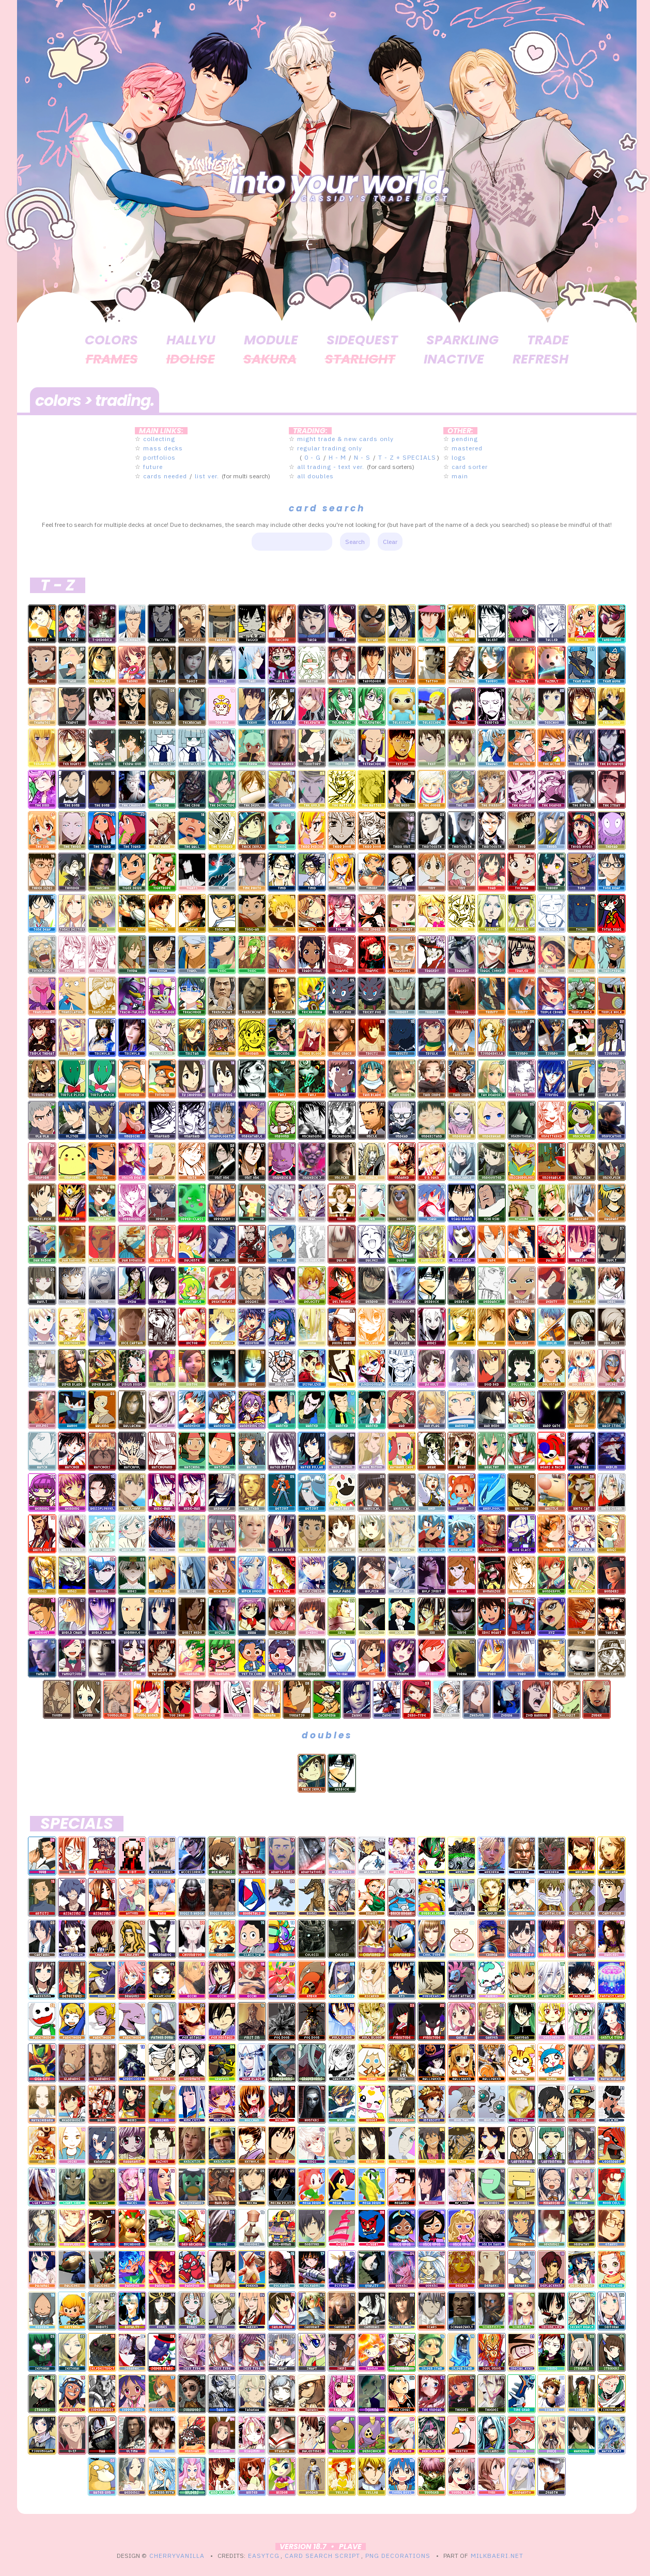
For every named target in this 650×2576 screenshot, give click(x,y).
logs (459, 457)
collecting (159, 439)
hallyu (190, 340)
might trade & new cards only (345, 439)
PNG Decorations (397, 2555)
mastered (467, 448)
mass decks (163, 448)
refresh (540, 359)
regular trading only (329, 448)
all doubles (315, 476)
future (153, 467)
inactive (454, 359)
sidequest (362, 340)
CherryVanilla (177, 2555)
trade (548, 340)
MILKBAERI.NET (497, 2555)
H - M (337, 457)
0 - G (312, 457)
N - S (362, 457)
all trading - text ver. (330, 467)
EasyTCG (264, 2555)
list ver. (207, 476)
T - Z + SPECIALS (407, 457)
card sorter (470, 467)
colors (111, 340)
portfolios (159, 457)
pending (465, 439)
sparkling (462, 340)
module (271, 340)
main (460, 476)
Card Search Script (322, 2555)
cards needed (165, 476)
